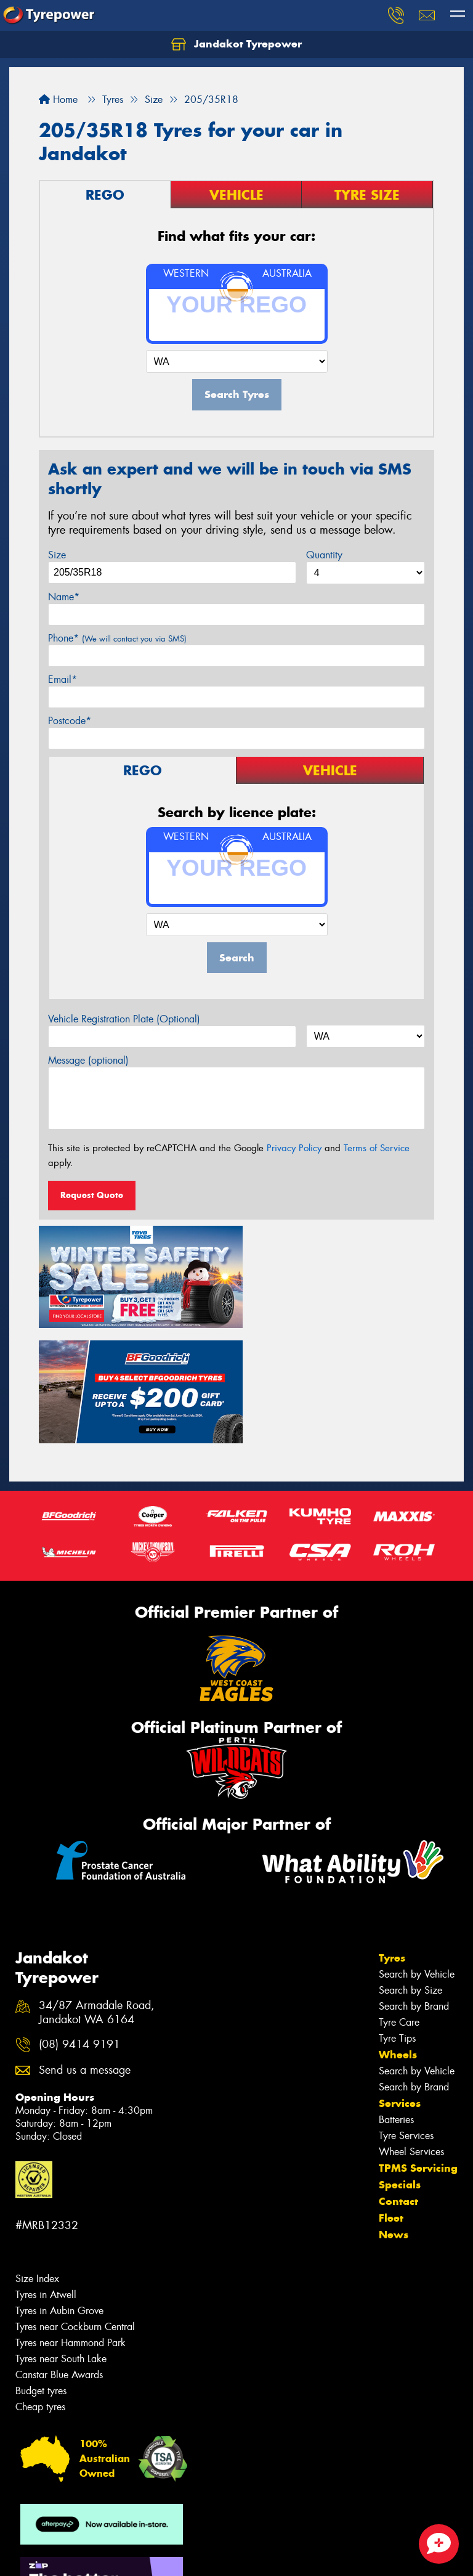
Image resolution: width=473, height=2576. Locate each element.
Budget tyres (41, 2270)
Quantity (324, 554)
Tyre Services (406, 2015)
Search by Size (410, 1870)
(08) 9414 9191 (79, 1924)
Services (400, 1983)
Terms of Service (377, 1148)
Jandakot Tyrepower (236, 44)
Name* (63, 596)
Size (57, 554)
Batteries (396, 1999)
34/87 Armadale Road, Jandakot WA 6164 (97, 1892)
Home (58, 99)
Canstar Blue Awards (59, 2254)
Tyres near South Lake (61, 2238)
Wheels (398, 1934)
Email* (62, 679)
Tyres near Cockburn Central (75, 2206)
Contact (398, 2081)
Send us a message (85, 1949)
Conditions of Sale (163, 2555)
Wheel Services (411, 2031)
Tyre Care (399, 1902)
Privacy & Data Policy (88, 2555)
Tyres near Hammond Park (70, 2222)
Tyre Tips (397, 1918)
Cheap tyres (40, 2286)
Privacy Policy (294, 1148)
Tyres (392, 1837)
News (393, 2114)
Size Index (37, 2158)
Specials (400, 2064)
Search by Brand (414, 1886)
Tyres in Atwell (45, 2174)
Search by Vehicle (417, 1854)
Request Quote (91, 1194)
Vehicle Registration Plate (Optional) (124, 1019)
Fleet (391, 2098)
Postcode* (69, 720)
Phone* (117, 638)
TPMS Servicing (418, 2048)
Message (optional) (88, 1060)
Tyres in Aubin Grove (59, 2190)
